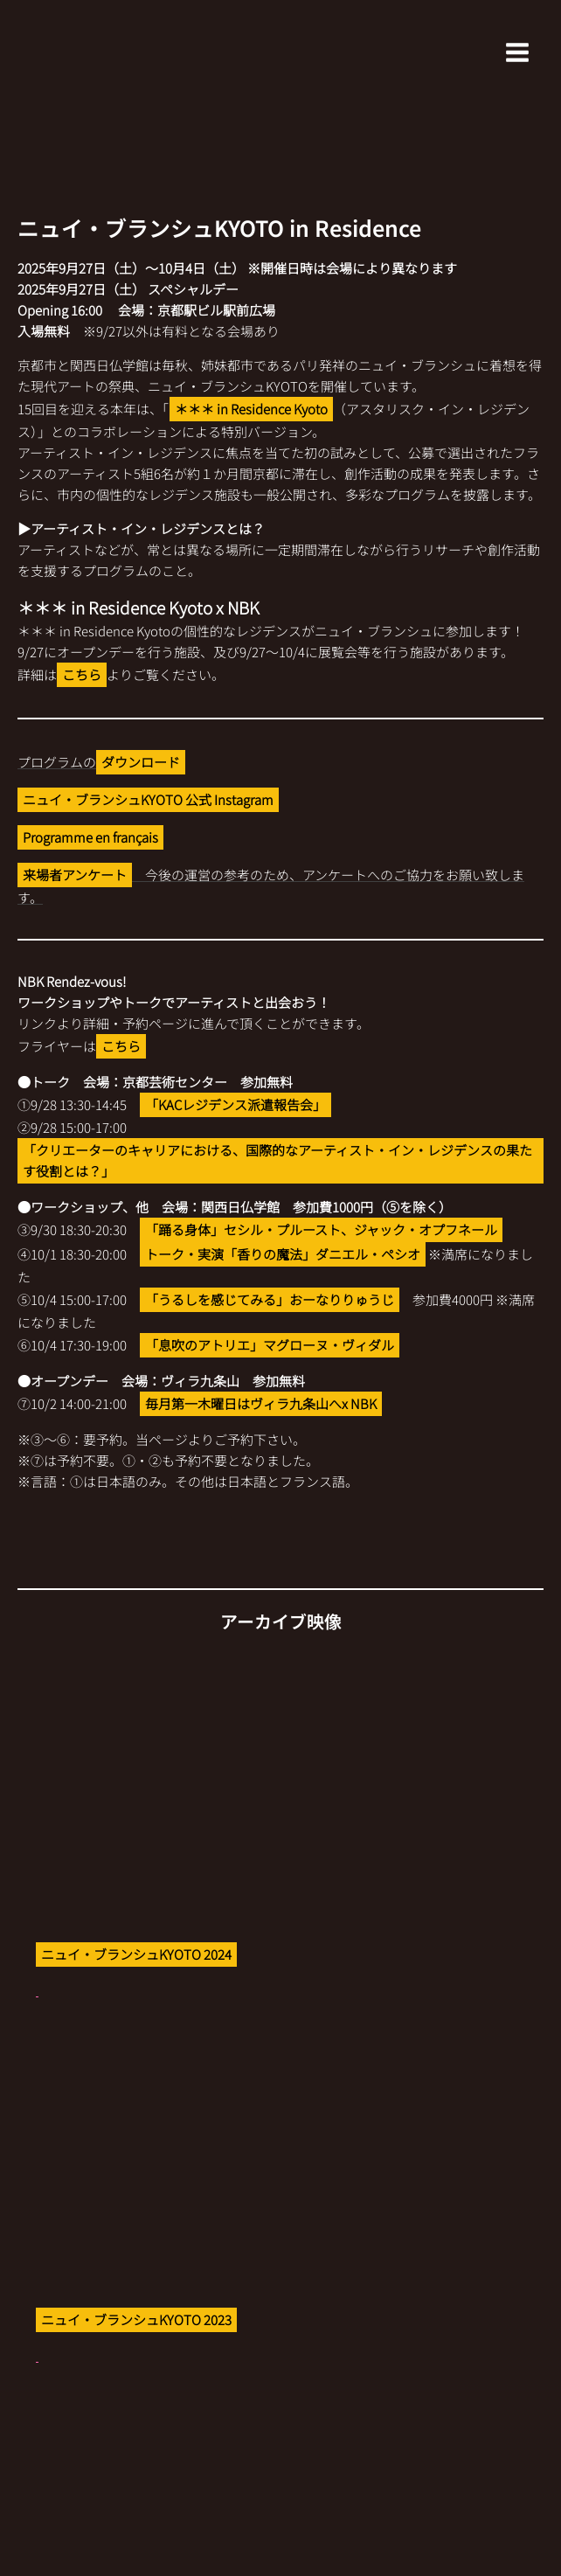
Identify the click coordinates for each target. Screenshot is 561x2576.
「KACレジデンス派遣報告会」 (235, 1104)
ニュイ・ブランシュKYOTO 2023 (136, 2319)
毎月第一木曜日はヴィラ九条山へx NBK (261, 1403)
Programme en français (90, 837)
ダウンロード (140, 762)
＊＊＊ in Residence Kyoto (251, 408)
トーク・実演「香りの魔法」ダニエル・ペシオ (282, 1254)
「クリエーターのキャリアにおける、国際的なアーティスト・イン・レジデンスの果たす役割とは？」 (277, 1160)
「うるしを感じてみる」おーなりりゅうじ (269, 1299)
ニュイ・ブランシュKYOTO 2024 (136, 1954)
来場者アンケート (75, 874)
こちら (81, 674)
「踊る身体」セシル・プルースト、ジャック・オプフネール (321, 1229)
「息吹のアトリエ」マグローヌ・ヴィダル (269, 1345)
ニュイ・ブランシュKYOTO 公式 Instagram (148, 799)
